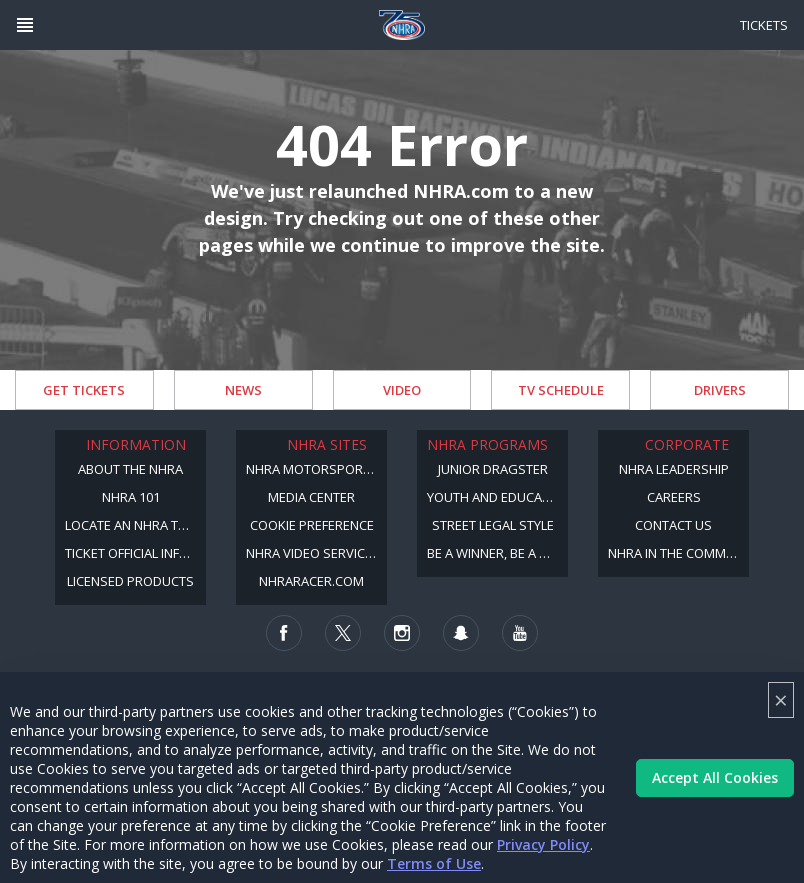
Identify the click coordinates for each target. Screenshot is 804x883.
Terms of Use (434, 863)
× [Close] (781, 699)
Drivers (720, 390)
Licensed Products (130, 581)
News (243, 390)
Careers (674, 497)
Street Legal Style (493, 525)
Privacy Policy (543, 844)
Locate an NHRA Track (135, 525)
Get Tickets (84, 390)
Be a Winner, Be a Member (497, 553)
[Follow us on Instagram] (402, 633)
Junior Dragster (493, 469)
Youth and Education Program (497, 497)
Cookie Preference (312, 525)
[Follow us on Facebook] (284, 633)
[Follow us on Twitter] (343, 633)
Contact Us (673, 525)
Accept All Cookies (715, 777)
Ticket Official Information (135, 553)
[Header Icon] (25, 25)
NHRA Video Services (313, 553)
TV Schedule (561, 390)
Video (402, 390)
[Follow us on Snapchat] (461, 633)
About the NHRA (130, 469)
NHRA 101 (131, 497)
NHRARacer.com (311, 581)
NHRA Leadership (674, 469)
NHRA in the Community (678, 553)
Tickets (764, 25)
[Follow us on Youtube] (520, 633)
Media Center (311, 497)
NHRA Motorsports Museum (316, 469)
